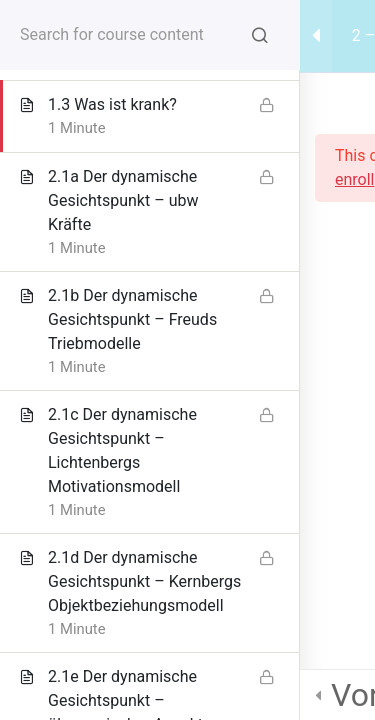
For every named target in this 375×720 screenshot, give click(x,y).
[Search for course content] (260, 35)
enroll (355, 179)
